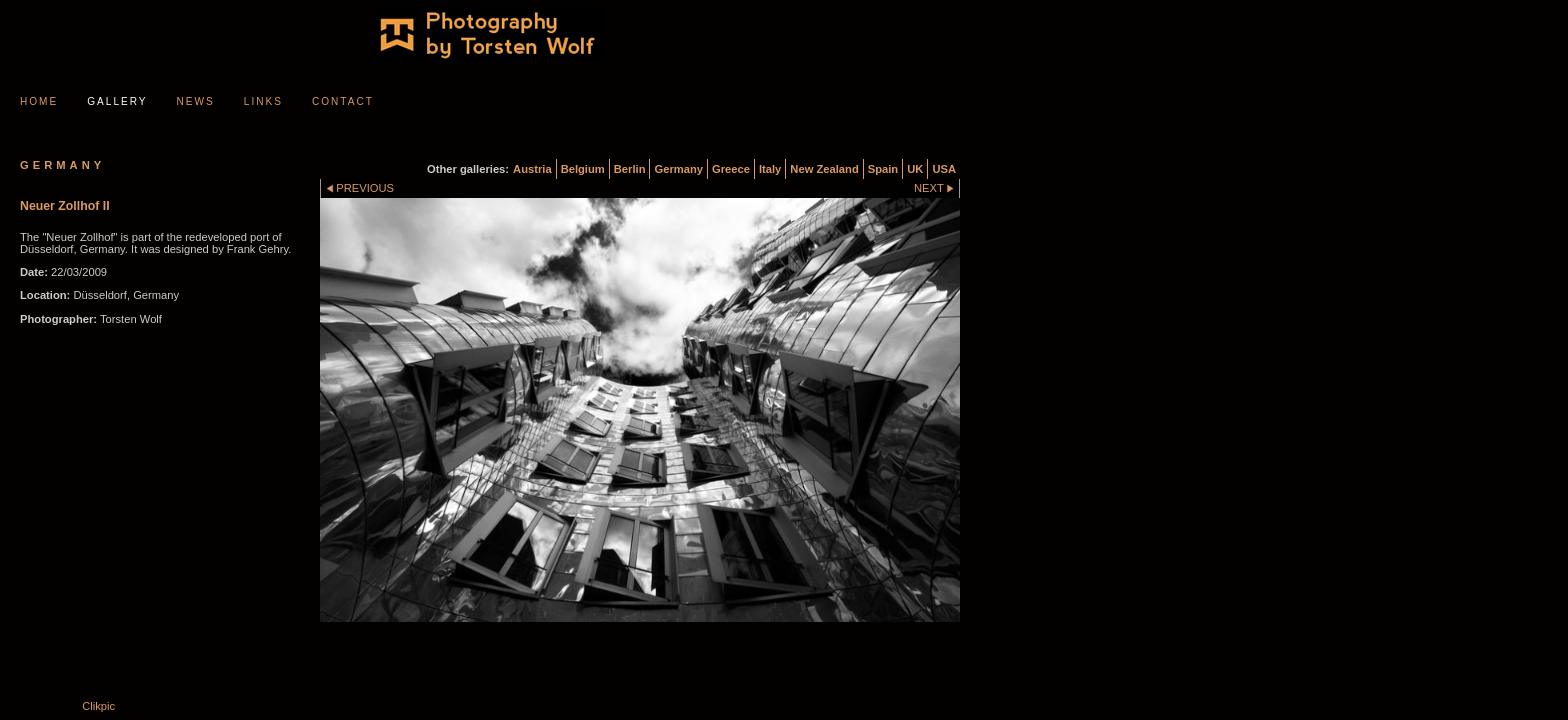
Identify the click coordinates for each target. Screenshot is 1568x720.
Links (263, 101)
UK (915, 169)
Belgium (583, 169)
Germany (678, 169)
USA (944, 169)
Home (39, 101)
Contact (343, 101)
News (196, 101)
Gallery (117, 101)
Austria (532, 169)
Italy (770, 169)
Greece (731, 169)
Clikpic (98, 706)
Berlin (630, 169)
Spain (883, 169)
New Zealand (824, 169)
